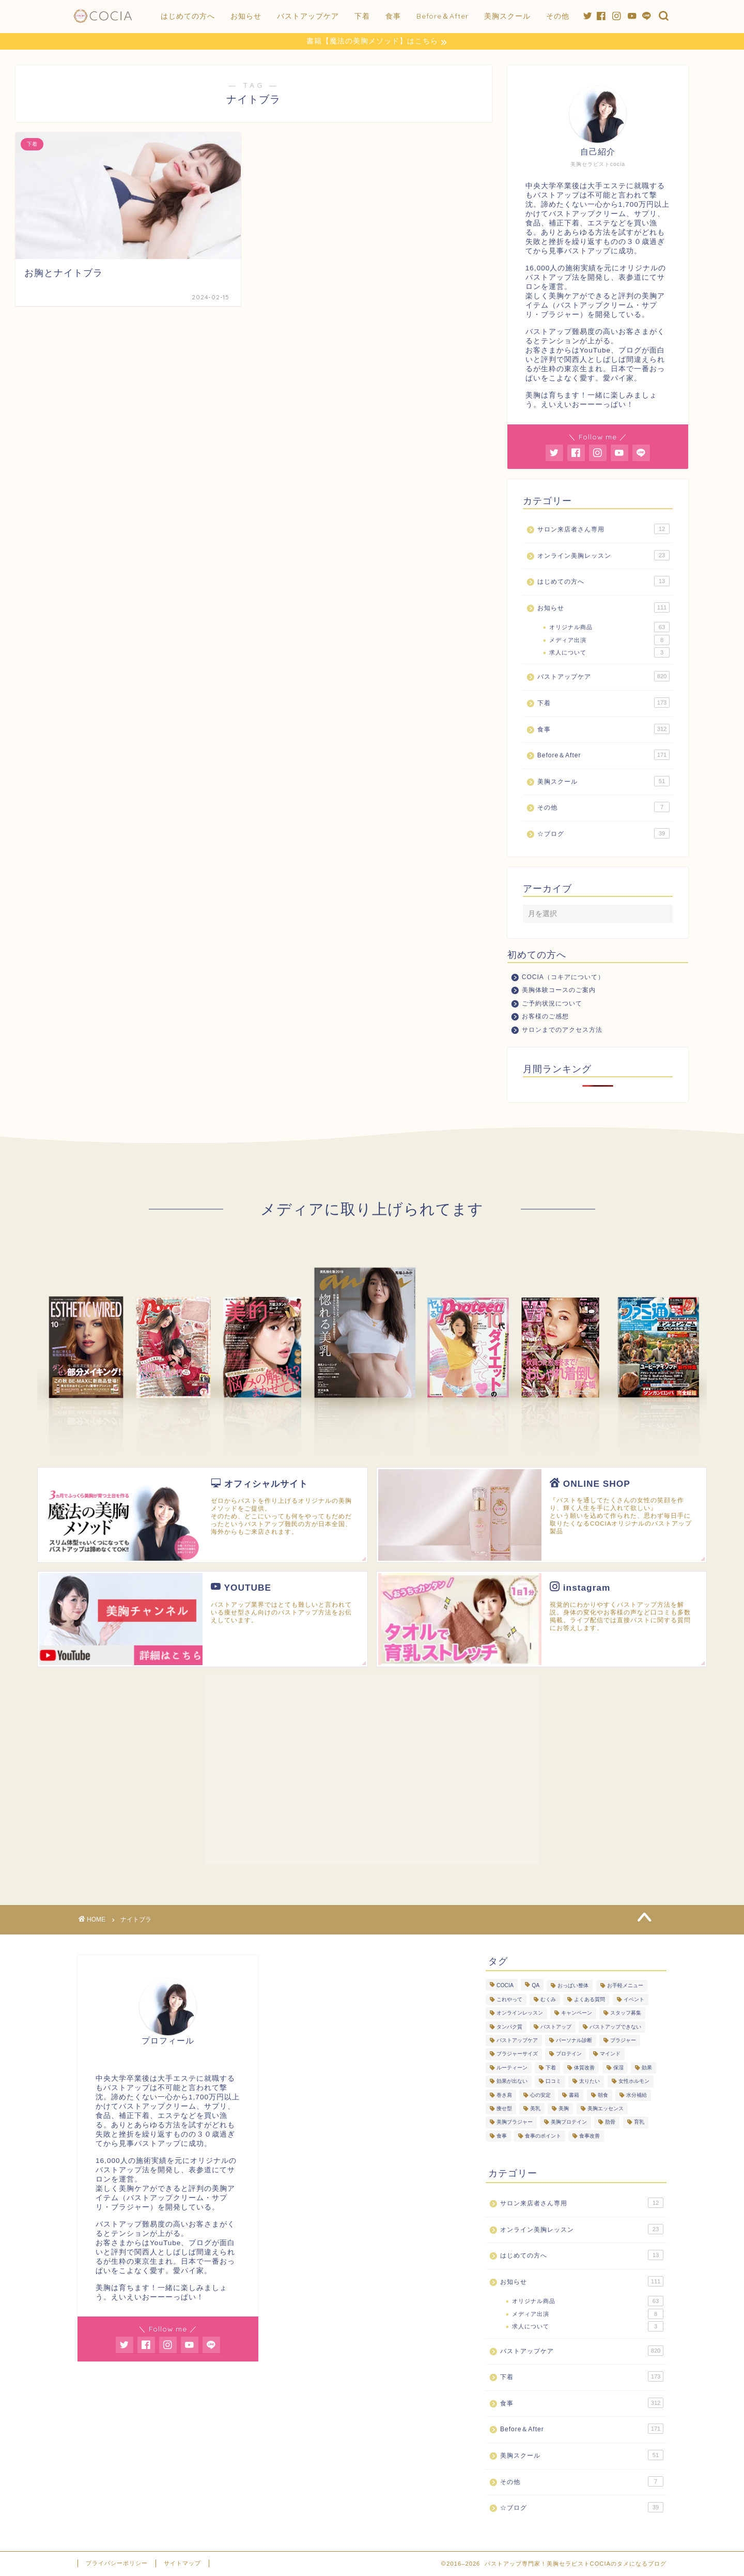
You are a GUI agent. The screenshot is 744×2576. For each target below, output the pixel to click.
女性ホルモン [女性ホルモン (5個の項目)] (633, 2082)
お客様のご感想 (545, 1017)
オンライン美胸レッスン (603, 556)
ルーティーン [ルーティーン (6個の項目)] (512, 2068)
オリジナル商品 (609, 628)
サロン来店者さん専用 (603, 529)
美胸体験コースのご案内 (559, 990)
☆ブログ (603, 834)
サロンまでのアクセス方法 (562, 1030)
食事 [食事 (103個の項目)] (502, 2136)
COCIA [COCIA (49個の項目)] (505, 1986)
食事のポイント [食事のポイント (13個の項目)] (543, 2136)
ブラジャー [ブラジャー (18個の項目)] (623, 2041)
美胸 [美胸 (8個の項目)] (564, 2109)
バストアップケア (308, 16)
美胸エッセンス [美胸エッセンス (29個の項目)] (605, 2109)
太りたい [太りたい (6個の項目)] (589, 2082)
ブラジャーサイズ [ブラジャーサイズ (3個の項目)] (517, 2054)
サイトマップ (182, 2563)
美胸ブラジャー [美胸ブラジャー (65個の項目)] (515, 2123)
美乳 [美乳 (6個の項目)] (535, 2109)
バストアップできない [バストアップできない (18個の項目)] (615, 2027)
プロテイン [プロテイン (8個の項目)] (569, 2054)
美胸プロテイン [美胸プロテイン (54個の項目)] (569, 2123)
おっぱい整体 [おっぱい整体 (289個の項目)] (572, 1986)
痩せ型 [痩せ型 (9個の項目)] (504, 2109)
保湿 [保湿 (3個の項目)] (618, 2068)
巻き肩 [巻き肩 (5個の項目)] (504, 2095)
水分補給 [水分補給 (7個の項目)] (636, 2095)
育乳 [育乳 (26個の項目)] (639, 2123)
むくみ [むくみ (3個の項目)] (548, 2000)
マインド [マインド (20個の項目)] (610, 2054)
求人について (609, 653)
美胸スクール (507, 16)
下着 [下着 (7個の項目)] (551, 2068)
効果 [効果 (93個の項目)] (647, 2068)
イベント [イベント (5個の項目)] (634, 2000)
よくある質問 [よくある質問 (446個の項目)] (589, 2000)
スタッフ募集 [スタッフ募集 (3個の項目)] (625, 2014)
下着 (362, 16)
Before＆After (442, 16)
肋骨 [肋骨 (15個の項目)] (610, 2123)
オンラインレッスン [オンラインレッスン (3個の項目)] (520, 2014)
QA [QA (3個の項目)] (535, 1986)
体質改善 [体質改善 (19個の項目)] (584, 2068)
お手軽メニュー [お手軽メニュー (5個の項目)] (625, 1986)
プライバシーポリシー (117, 2563)
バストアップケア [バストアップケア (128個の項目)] (517, 2041)
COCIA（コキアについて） (563, 977)
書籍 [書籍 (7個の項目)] (574, 2095)
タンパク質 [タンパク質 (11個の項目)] (509, 2027)
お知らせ (245, 16)
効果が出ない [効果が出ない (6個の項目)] (512, 2082)
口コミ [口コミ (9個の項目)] (553, 2082)
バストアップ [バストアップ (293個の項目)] (555, 2027)
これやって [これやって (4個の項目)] (509, 2000)
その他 (557, 16)
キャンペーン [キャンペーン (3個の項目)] (576, 2014)
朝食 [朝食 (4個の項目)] (603, 2095)
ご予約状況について (552, 1004)
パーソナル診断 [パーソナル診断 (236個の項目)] (574, 2041)
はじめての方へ (188, 16)
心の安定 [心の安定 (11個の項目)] (540, 2095)
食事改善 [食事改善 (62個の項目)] (589, 2136)
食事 (393, 16)
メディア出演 (609, 640)
